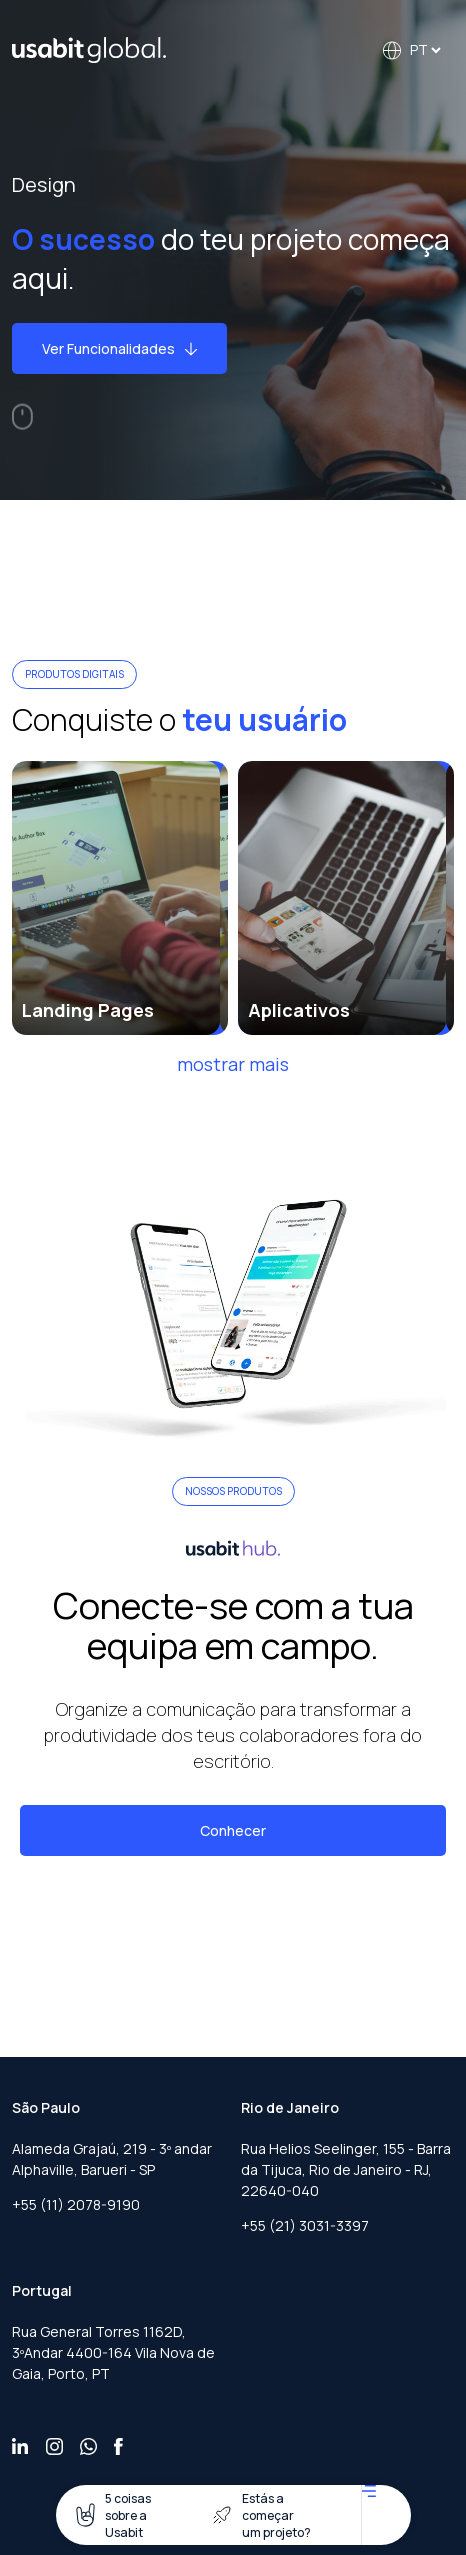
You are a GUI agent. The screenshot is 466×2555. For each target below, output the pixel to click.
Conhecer (233, 1830)
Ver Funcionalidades (119, 348)
